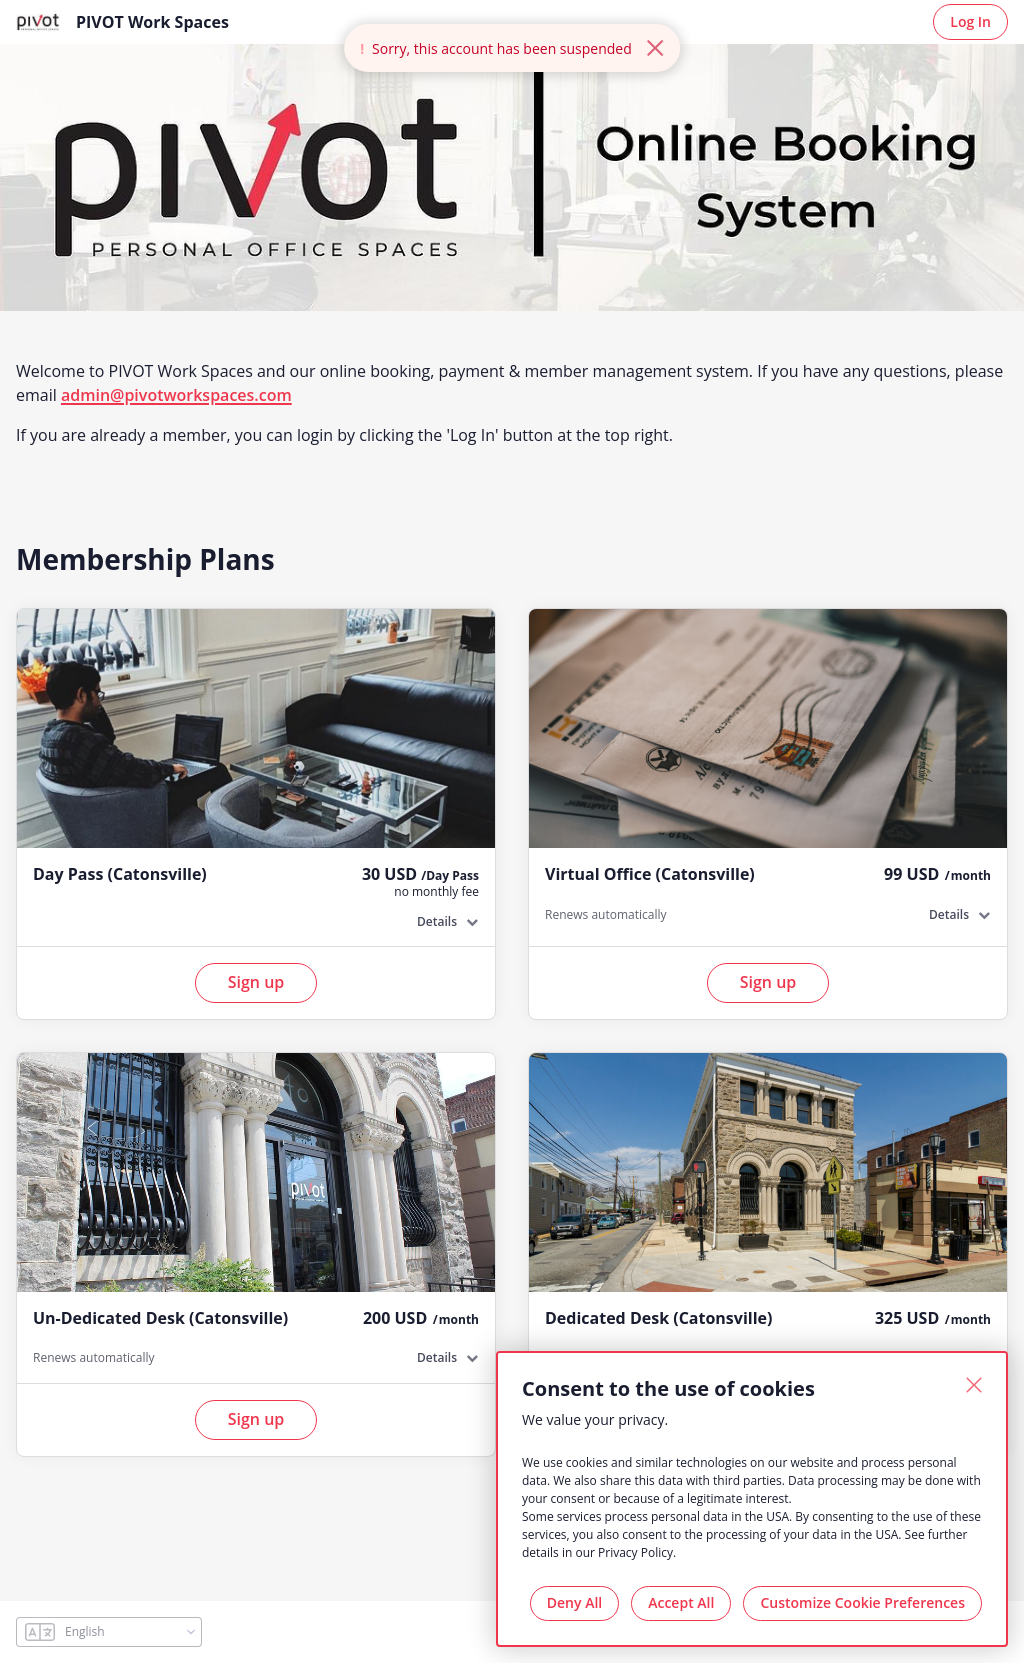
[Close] (974, 1385)
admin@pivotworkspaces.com (176, 395)
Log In (970, 21)
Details (437, 921)
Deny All (574, 1602)
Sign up (256, 982)
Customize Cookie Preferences (862, 1602)
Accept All (681, 1602)
